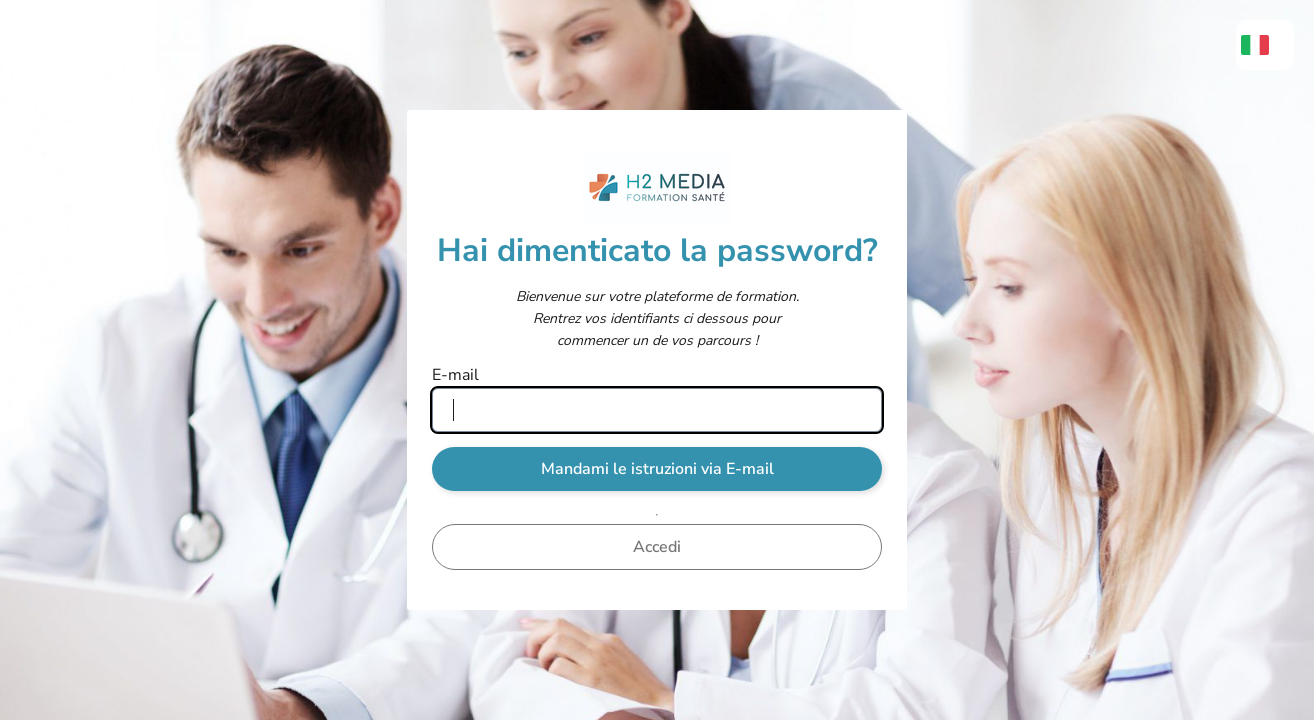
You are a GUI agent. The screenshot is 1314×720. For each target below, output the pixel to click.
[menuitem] (1265, 45)
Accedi (657, 547)
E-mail (455, 375)
